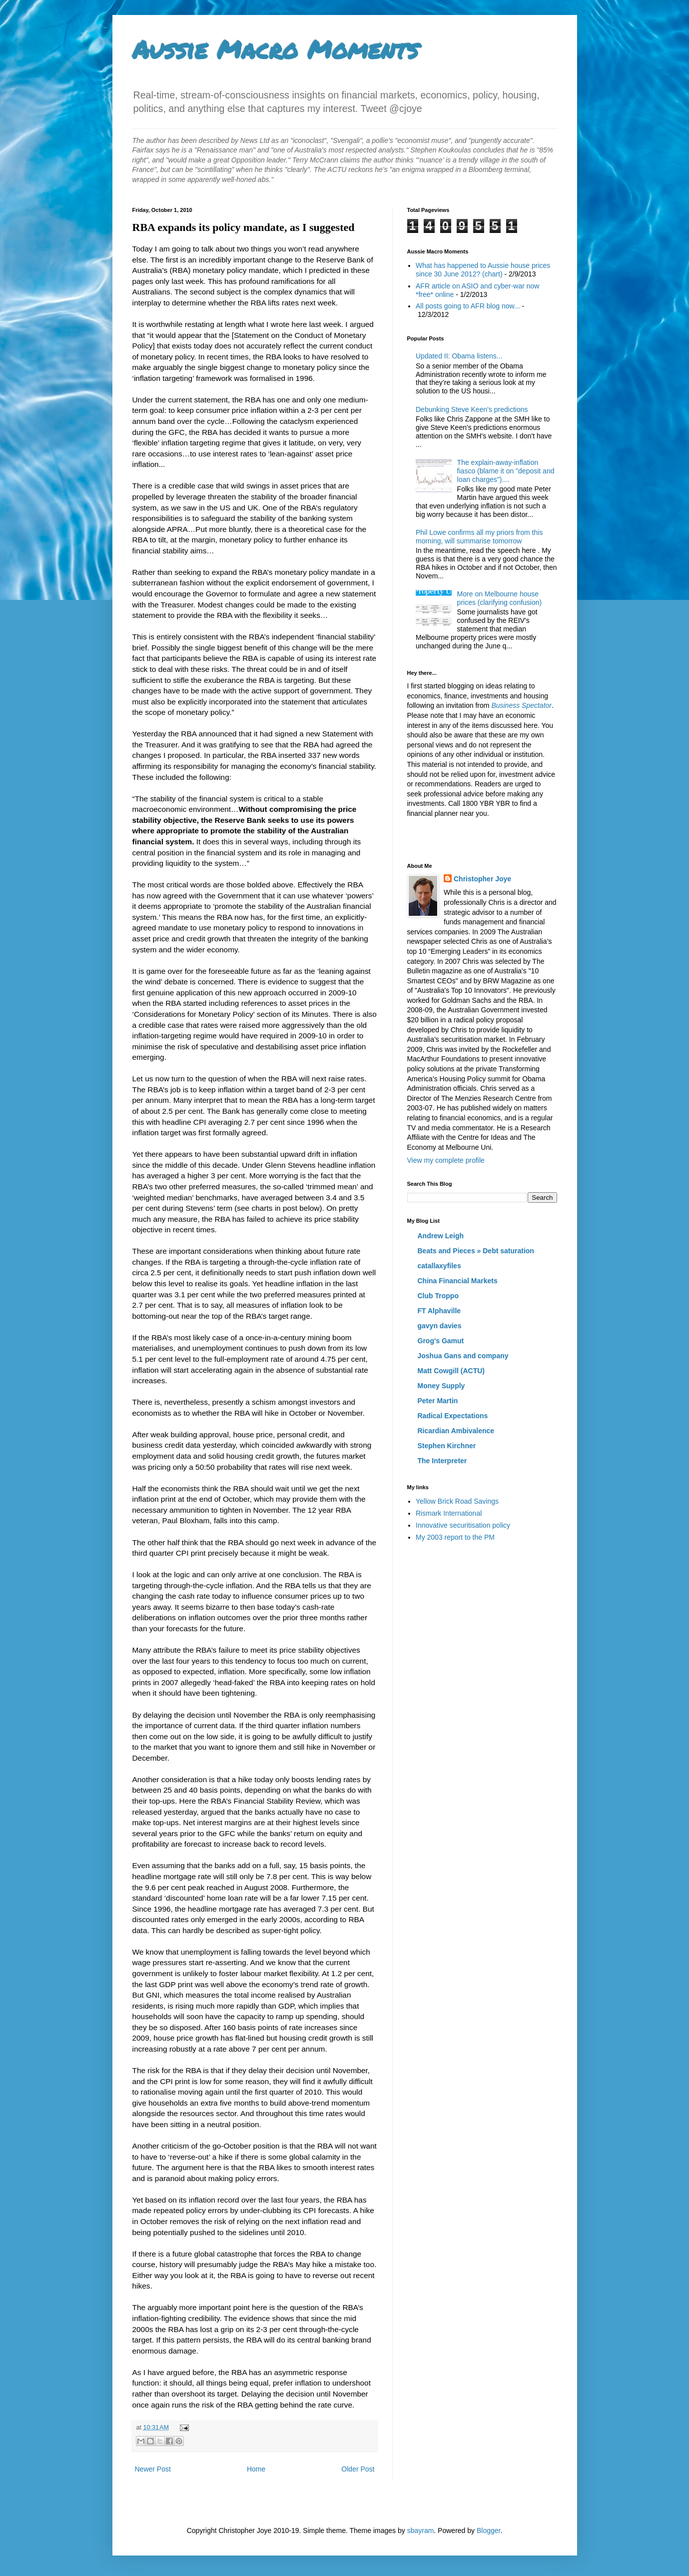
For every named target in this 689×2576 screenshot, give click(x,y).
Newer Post (153, 2469)
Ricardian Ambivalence (456, 1431)
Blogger (488, 2531)
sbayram (420, 2531)
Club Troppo (438, 1296)
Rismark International (449, 1513)
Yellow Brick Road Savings (457, 1501)
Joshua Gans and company (463, 1356)
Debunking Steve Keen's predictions (472, 409)
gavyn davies (440, 1326)
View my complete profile (446, 1160)
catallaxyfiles (439, 1266)
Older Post (357, 2469)
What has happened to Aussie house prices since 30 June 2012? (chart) (483, 269)
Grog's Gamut (441, 1341)
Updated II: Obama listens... (459, 356)
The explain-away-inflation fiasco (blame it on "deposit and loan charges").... (506, 470)
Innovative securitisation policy (463, 1525)
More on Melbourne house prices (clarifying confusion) (499, 598)
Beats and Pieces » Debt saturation (476, 1251)
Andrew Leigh (441, 1236)
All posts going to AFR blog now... (468, 306)
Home (256, 2469)
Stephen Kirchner (447, 1446)
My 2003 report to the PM (455, 1537)
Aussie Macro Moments (275, 49)
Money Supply (441, 1386)
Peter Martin (438, 1401)
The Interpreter (442, 1461)
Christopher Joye (482, 879)
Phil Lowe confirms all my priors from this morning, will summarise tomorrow (479, 536)
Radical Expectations (453, 1416)
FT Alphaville (439, 1311)
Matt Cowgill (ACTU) (451, 1371)
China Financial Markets (458, 1281)
